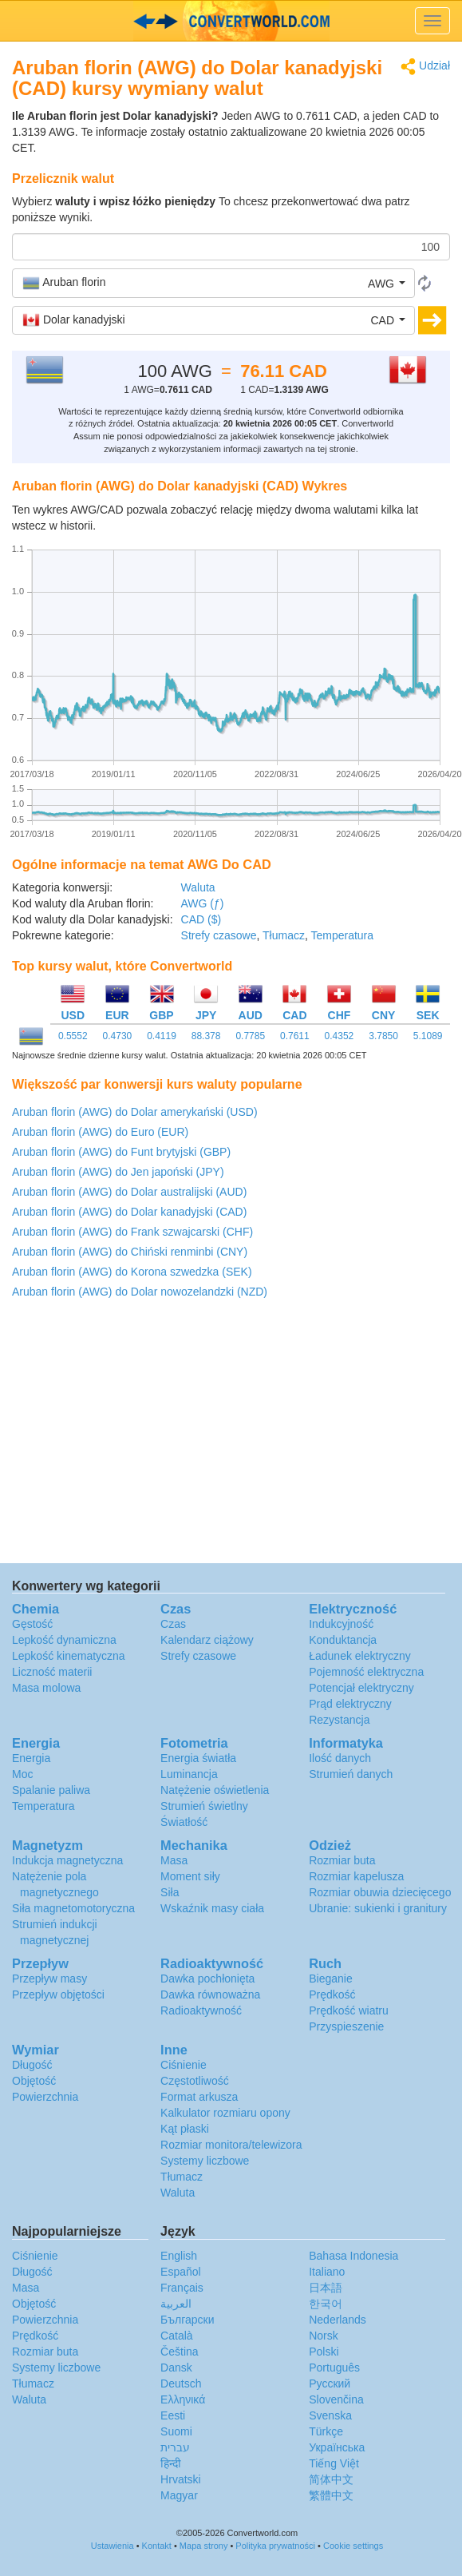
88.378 (206, 1036)
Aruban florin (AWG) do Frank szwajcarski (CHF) (132, 1231)
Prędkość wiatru (349, 2010)
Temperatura (341, 935)
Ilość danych (340, 1758)
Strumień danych (351, 1774)
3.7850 (383, 1036)
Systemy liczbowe (204, 2160)
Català (176, 2335)
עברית (175, 2447)
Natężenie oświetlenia (214, 1790)
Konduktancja (343, 1639)
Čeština (179, 2351)
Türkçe (326, 2431)
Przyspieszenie (346, 2026)
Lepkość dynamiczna (64, 1639)
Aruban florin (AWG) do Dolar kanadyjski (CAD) (129, 1211)
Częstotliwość (194, 2080)
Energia (31, 1758)
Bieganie (331, 1978)
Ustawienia (112, 2545)
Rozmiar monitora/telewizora (231, 2144)
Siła (169, 1892)
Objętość (34, 2080)
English (178, 2255)
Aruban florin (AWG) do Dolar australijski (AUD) (129, 1191)
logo (231, 21)
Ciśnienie (183, 2064)
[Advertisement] (230, 1435)
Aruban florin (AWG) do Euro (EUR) (100, 1131)
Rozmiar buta (342, 1860)
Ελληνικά (182, 2399)
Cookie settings (353, 2545)
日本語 (325, 2287)
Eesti (172, 2415)
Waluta (198, 887)
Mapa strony (204, 2545)
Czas (173, 1623)
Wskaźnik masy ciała (212, 1908)
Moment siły (190, 1876)
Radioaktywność (201, 2010)
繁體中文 (331, 2495)
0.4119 (161, 1036)
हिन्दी (170, 2463)
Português (334, 2367)
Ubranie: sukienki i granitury (378, 1908)
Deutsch (180, 2383)
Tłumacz (284, 935)
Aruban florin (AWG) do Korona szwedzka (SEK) (132, 1271)
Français (181, 2287)
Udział (425, 66)
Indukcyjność (341, 1623)
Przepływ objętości (58, 1994)
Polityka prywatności (275, 2545)
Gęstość (32, 1623)
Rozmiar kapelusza (356, 1876)
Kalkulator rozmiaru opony (225, 2112)
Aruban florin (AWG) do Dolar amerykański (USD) (135, 1111)
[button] (213, 282)
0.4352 (339, 1036)
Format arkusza (199, 2096)
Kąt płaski (184, 2128)
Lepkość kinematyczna (68, 1655)
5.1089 (428, 1036)
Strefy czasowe (219, 935)
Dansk (176, 2367)
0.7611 (295, 1036)
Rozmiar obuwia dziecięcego (380, 1892)
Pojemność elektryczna (366, 1671)
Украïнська (337, 2447)
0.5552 (73, 1036)
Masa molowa (46, 1687)
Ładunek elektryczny (360, 1655)
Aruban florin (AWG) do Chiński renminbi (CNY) (129, 1251)
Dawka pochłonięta (207, 1978)
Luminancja (189, 1774)
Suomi (176, 2431)
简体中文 (331, 2479)
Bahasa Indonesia (353, 2255)
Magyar (179, 2495)
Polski (323, 2351)
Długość (32, 2064)
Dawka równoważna (210, 1994)
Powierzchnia (45, 2096)
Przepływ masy (49, 1978)
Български (187, 2319)
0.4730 (117, 1036)
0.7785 (250, 1036)
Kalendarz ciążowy (207, 1639)
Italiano (327, 2271)
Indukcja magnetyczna (67, 1860)
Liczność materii (52, 1671)
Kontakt (157, 2545)
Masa (174, 1860)
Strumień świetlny (204, 1806)
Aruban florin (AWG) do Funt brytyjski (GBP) (121, 1151)
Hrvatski (180, 2479)
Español (180, 2271)
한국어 (325, 2303)
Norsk (323, 2335)
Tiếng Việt (334, 2463)
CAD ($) (201, 919)
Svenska (330, 2415)
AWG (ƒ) (202, 903)
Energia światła (198, 1758)
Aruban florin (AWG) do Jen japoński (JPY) (118, 1171)
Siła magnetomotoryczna (73, 1908)
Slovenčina (336, 2399)
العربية (176, 2303)
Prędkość (332, 1994)
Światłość (183, 1822)
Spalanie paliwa (51, 1790)
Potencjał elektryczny (361, 1687)
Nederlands (337, 2319)
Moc (22, 1774)
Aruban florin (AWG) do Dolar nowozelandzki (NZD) (139, 1291)
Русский (329, 2383)
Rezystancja (339, 1719)
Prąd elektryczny (350, 1703)
